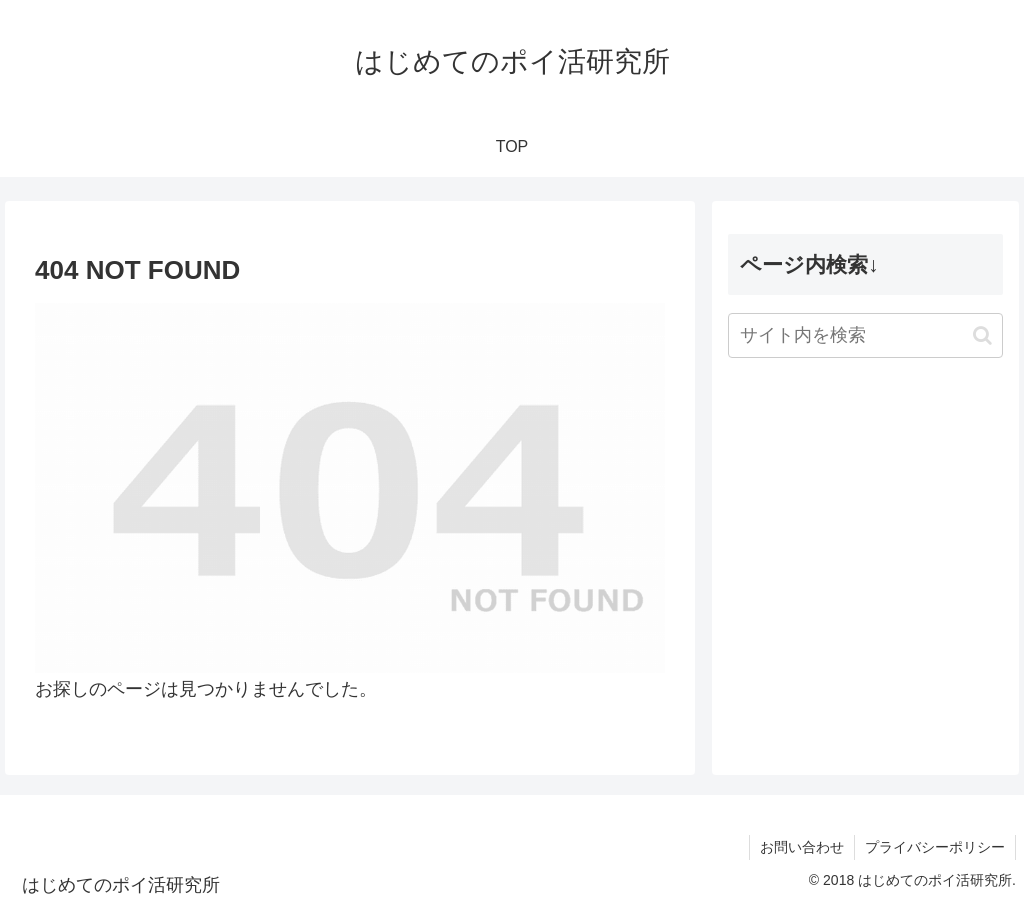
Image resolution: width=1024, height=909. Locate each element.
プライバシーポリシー (935, 847)
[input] (865, 335)
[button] (982, 335)
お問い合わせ (802, 847)
